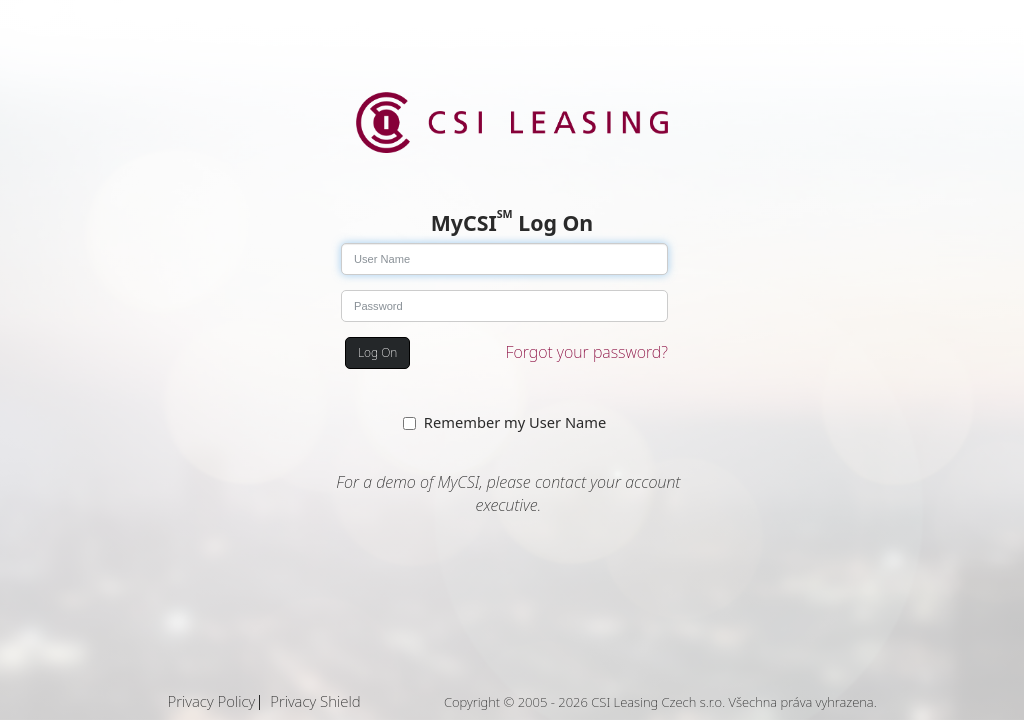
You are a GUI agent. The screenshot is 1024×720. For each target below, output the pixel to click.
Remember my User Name (515, 422)
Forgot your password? (587, 352)
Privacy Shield (315, 701)
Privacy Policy (212, 701)
